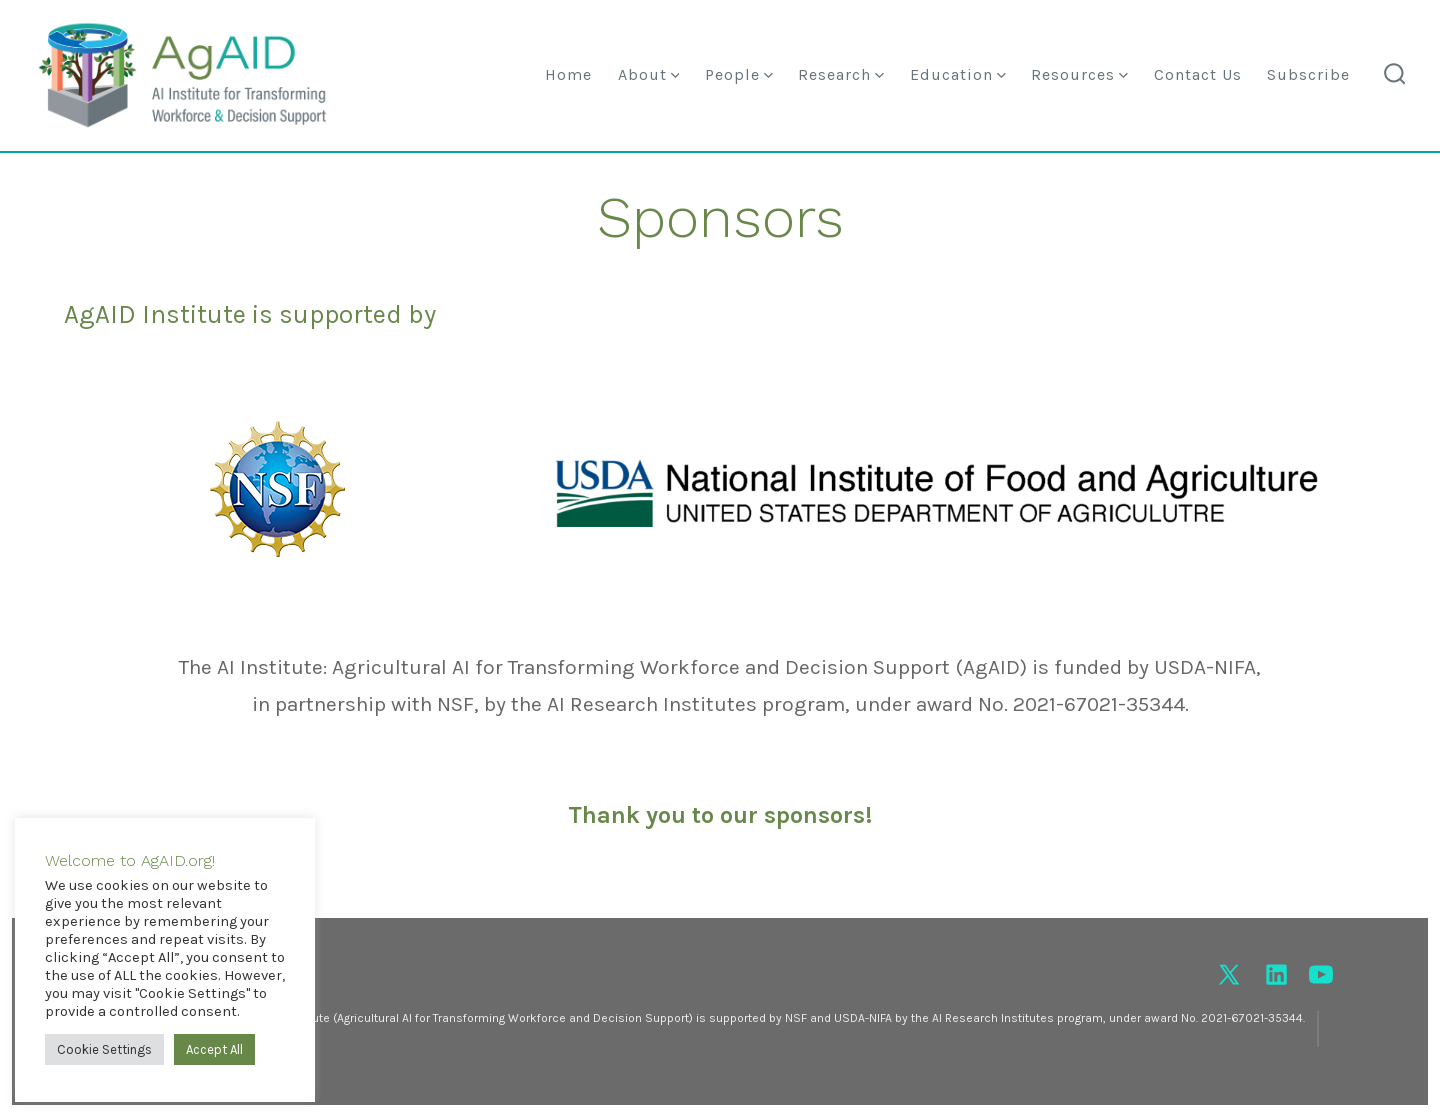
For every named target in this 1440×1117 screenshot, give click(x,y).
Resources (1079, 74)
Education (958, 74)
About (649, 74)
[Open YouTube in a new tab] (1321, 974)
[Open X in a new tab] (1229, 974)
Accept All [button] (214, 1049)
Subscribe (1308, 74)
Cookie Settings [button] (104, 1049)
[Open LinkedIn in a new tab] (1276, 974)
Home (568, 74)
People (739, 74)
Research (841, 74)
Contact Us (1198, 74)
